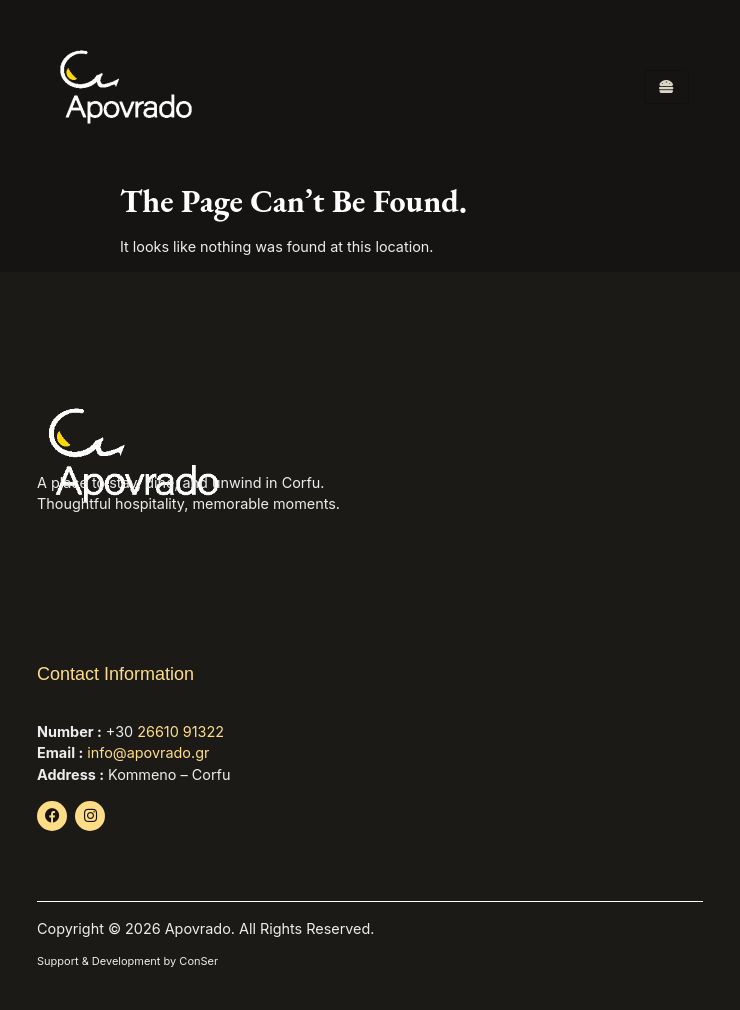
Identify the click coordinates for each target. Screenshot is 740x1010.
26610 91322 (180, 731)
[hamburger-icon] (666, 87)
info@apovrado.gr (148, 752)
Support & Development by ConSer (127, 961)
